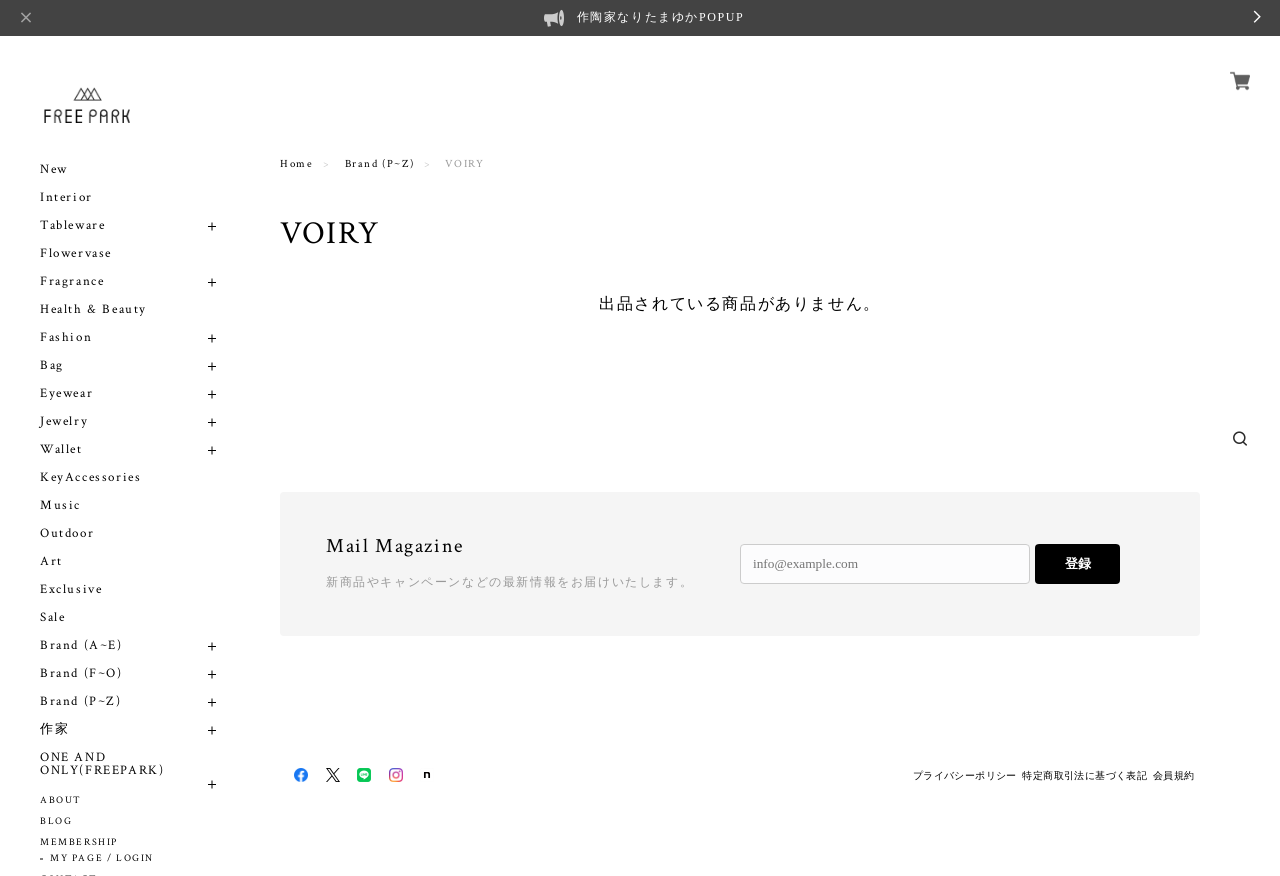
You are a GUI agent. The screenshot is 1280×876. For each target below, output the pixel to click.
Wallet (61, 449)
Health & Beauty (93, 309)
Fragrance (72, 281)
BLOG (56, 821)
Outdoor (67, 533)
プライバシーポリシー (965, 775)
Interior (66, 197)
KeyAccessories (90, 477)
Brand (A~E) (81, 645)
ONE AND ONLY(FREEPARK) (102, 764)
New (54, 169)
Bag (52, 365)
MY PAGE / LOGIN (102, 858)
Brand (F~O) (81, 673)
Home (296, 164)
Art (51, 561)
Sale (52, 617)
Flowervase (76, 253)
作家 (54, 729)
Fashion (66, 337)
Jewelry (64, 421)
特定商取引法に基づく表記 (1084, 775)
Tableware (72, 225)
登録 (1078, 563)
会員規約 (1174, 775)
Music (60, 505)
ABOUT (61, 800)
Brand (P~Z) (81, 701)
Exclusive (71, 589)
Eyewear (66, 393)
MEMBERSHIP (79, 842)
